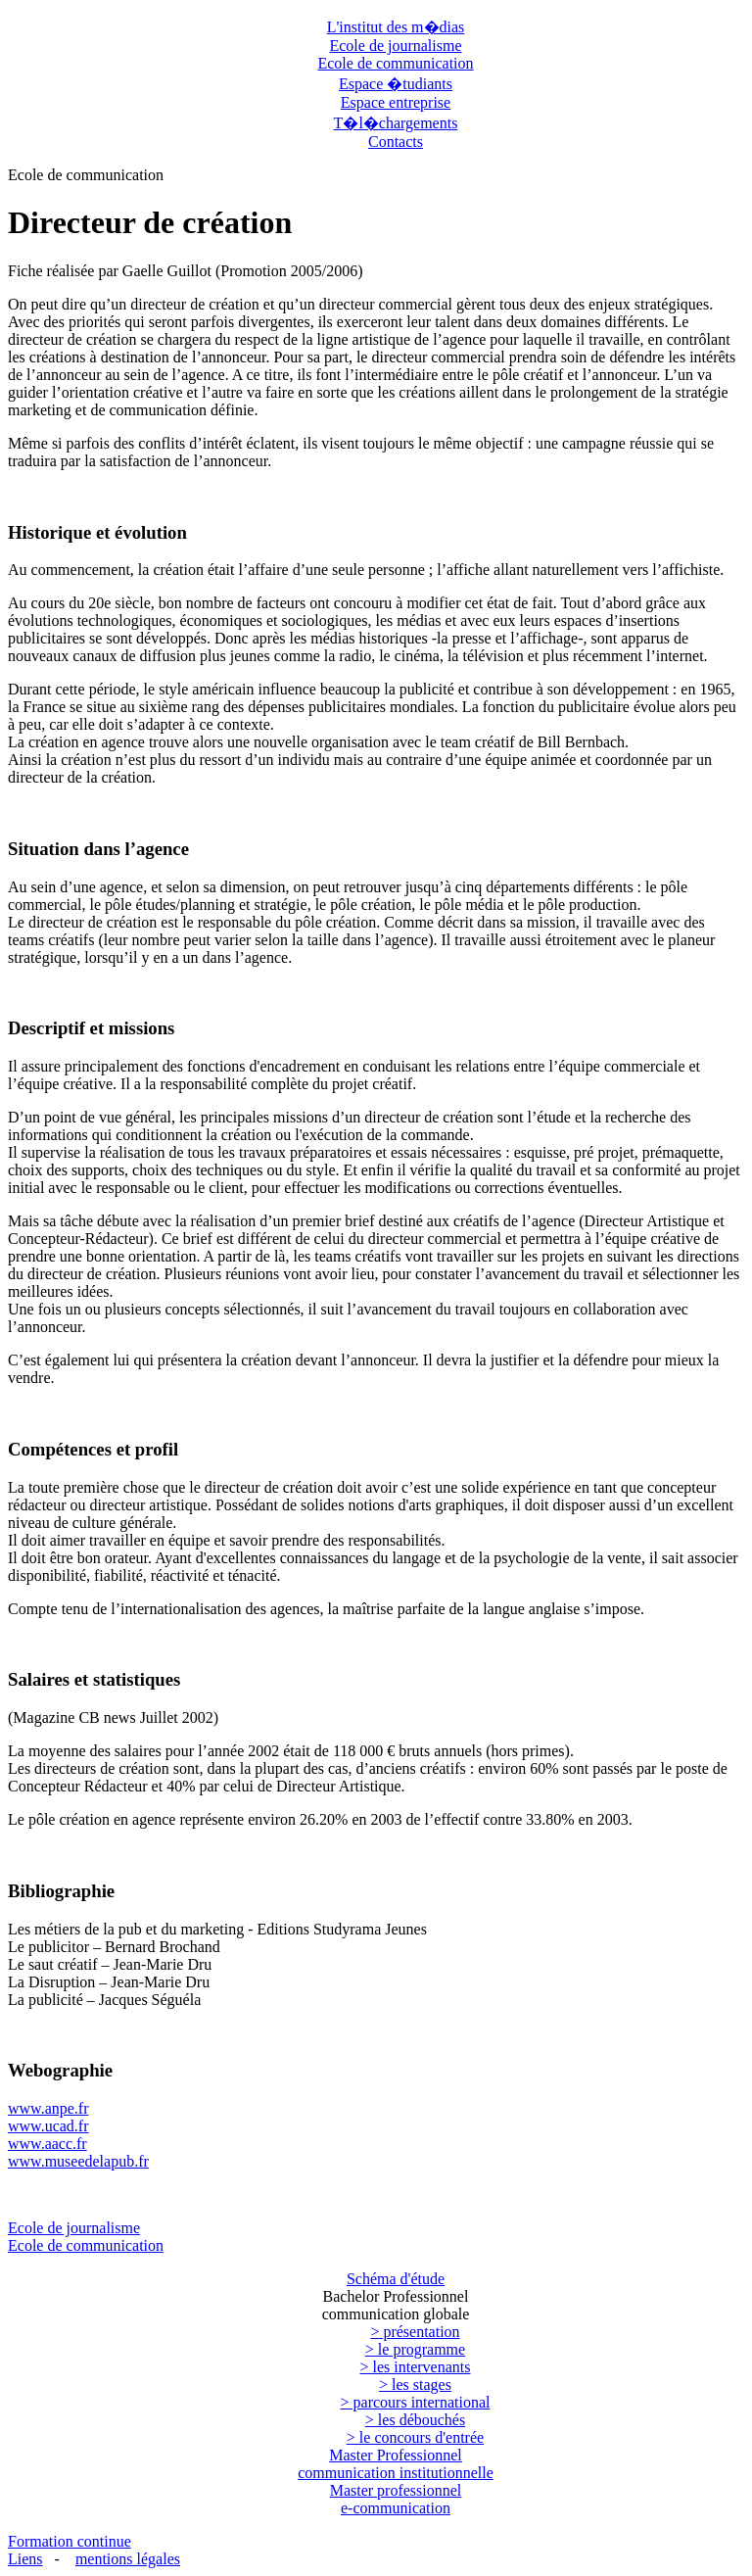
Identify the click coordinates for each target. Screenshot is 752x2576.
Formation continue (69, 2541)
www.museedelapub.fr (78, 2161)
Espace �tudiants (395, 83)
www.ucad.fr (48, 2126)
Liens (25, 2559)
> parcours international (416, 2402)
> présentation (414, 2331)
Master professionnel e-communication (396, 2499)
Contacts (395, 141)
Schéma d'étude (396, 2278)
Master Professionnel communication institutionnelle (396, 2464)
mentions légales (127, 2559)
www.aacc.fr (47, 2143)
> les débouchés (415, 2419)
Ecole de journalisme (395, 45)
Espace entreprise (395, 102)
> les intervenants (415, 2367)
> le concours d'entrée (415, 2437)
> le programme (415, 2349)
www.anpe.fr (48, 2108)
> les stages (415, 2384)
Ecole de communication (395, 63)
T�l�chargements (396, 123)
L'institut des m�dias (396, 27)
